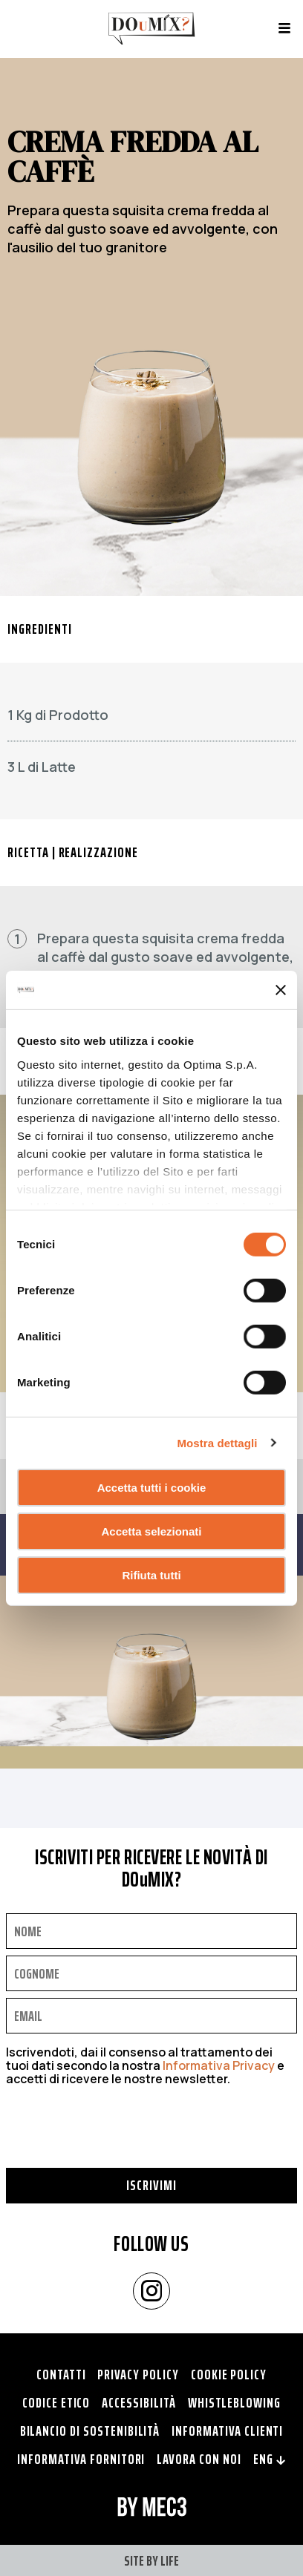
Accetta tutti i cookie (151, 1487)
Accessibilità (138, 2402)
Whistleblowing (234, 2402)
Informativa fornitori (81, 2459)
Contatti (61, 2374)
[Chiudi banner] (281, 990)
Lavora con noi (199, 2459)
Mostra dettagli (217, 1442)
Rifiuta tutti (151, 1574)
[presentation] (119, 2139)
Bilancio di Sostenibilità (90, 2430)
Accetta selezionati (151, 1531)
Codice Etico (56, 2402)
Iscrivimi (151, 2185)
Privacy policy (137, 2374)
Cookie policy (229, 2374)
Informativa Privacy (219, 2065)
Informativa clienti (227, 2430)
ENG (269, 2459)
